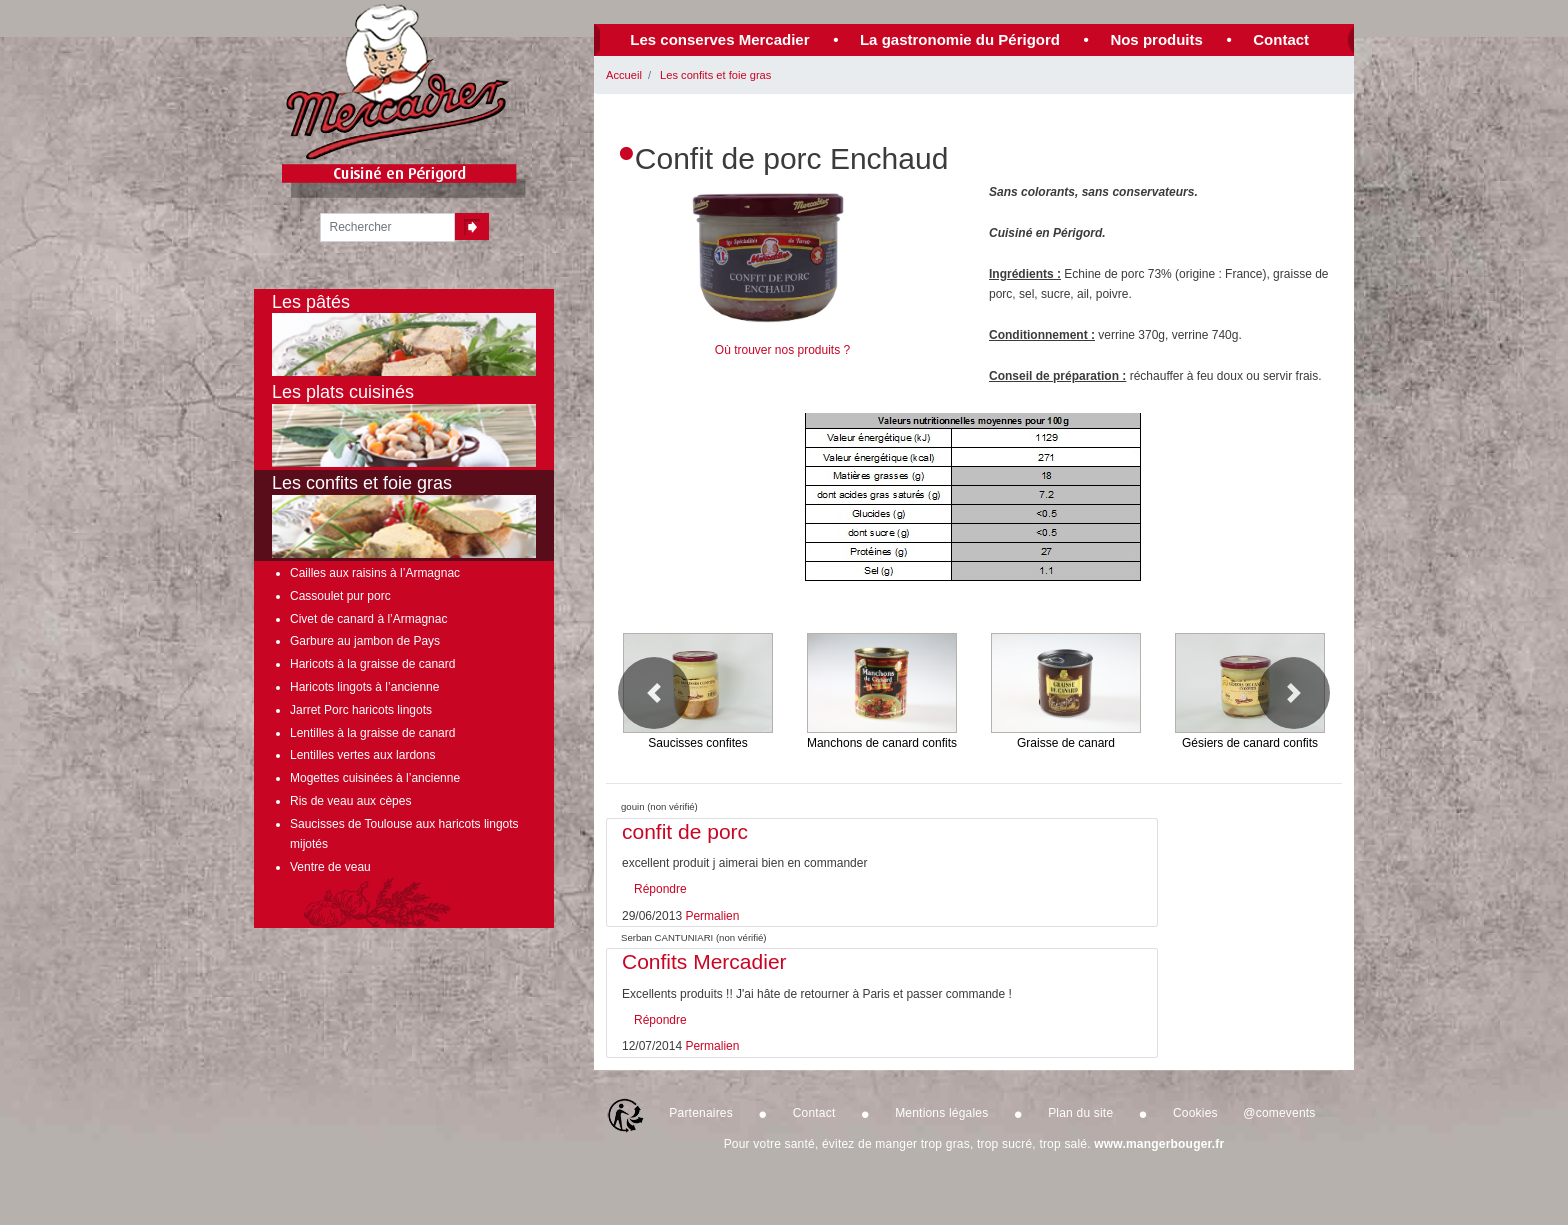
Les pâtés (404, 334)
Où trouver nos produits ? (782, 350)
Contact (1281, 39)
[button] (654, 693)
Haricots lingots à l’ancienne (364, 687)
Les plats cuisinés (404, 424)
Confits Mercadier (704, 961)
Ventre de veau (330, 867)
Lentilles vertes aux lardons (362, 755)
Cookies (1195, 1113)
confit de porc (685, 831)
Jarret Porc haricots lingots (361, 710)
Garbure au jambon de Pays (365, 641)
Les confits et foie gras (715, 75)
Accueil (624, 75)
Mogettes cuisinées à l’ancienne (375, 778)
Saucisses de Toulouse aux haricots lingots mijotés (404, 834)
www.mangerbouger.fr (1159, 1144)
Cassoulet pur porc (340, 596)
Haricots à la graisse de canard (372, 664)
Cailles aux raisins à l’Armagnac (375, 573)
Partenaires (701, 1113)
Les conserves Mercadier (719, 39)
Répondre (660, 889)
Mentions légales (941, 1113)
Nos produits (1156, 39)
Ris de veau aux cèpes (350, 801)
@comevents (1279, 1113)
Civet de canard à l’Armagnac (368, 619)
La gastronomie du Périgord (960, 39)
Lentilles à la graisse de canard (372, 733)
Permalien (712, 916)
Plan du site (1080, 1113)
